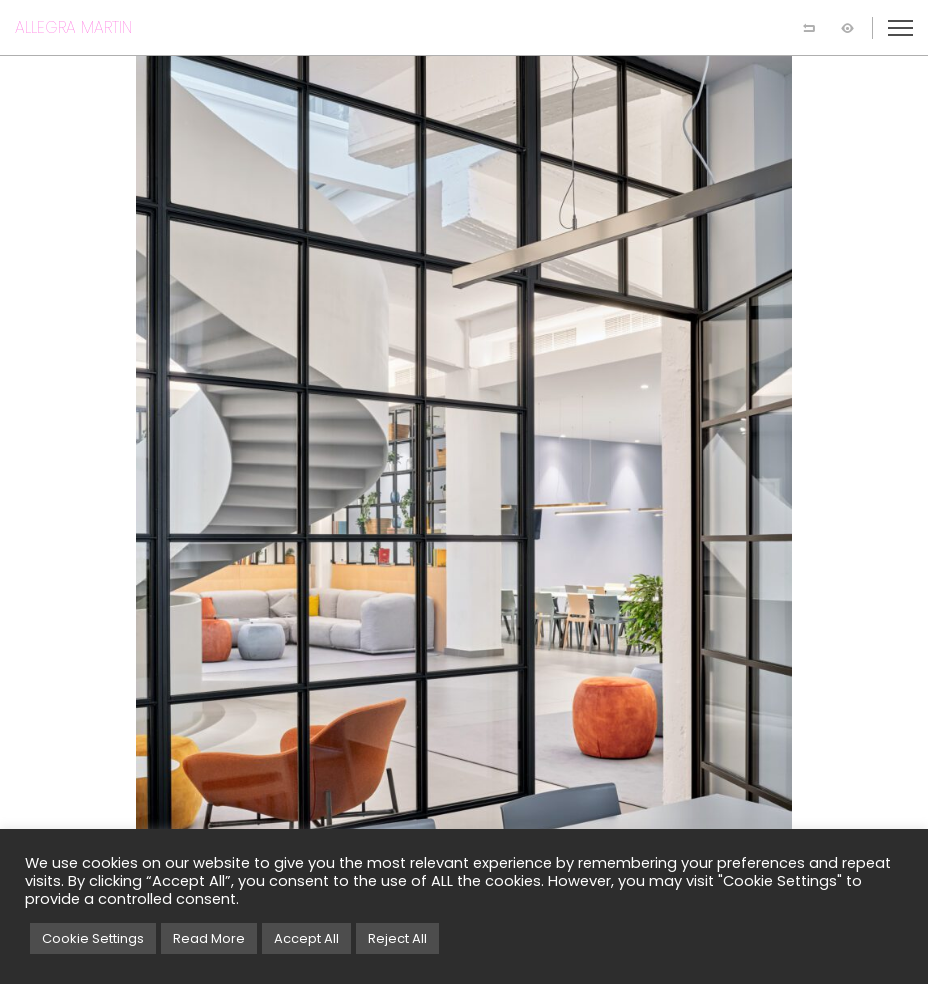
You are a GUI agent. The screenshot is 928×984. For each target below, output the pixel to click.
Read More (209, 938)
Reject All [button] (397, 938)
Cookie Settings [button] (93, 938)
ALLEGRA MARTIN (73, 27)
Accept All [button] (306, 938)
